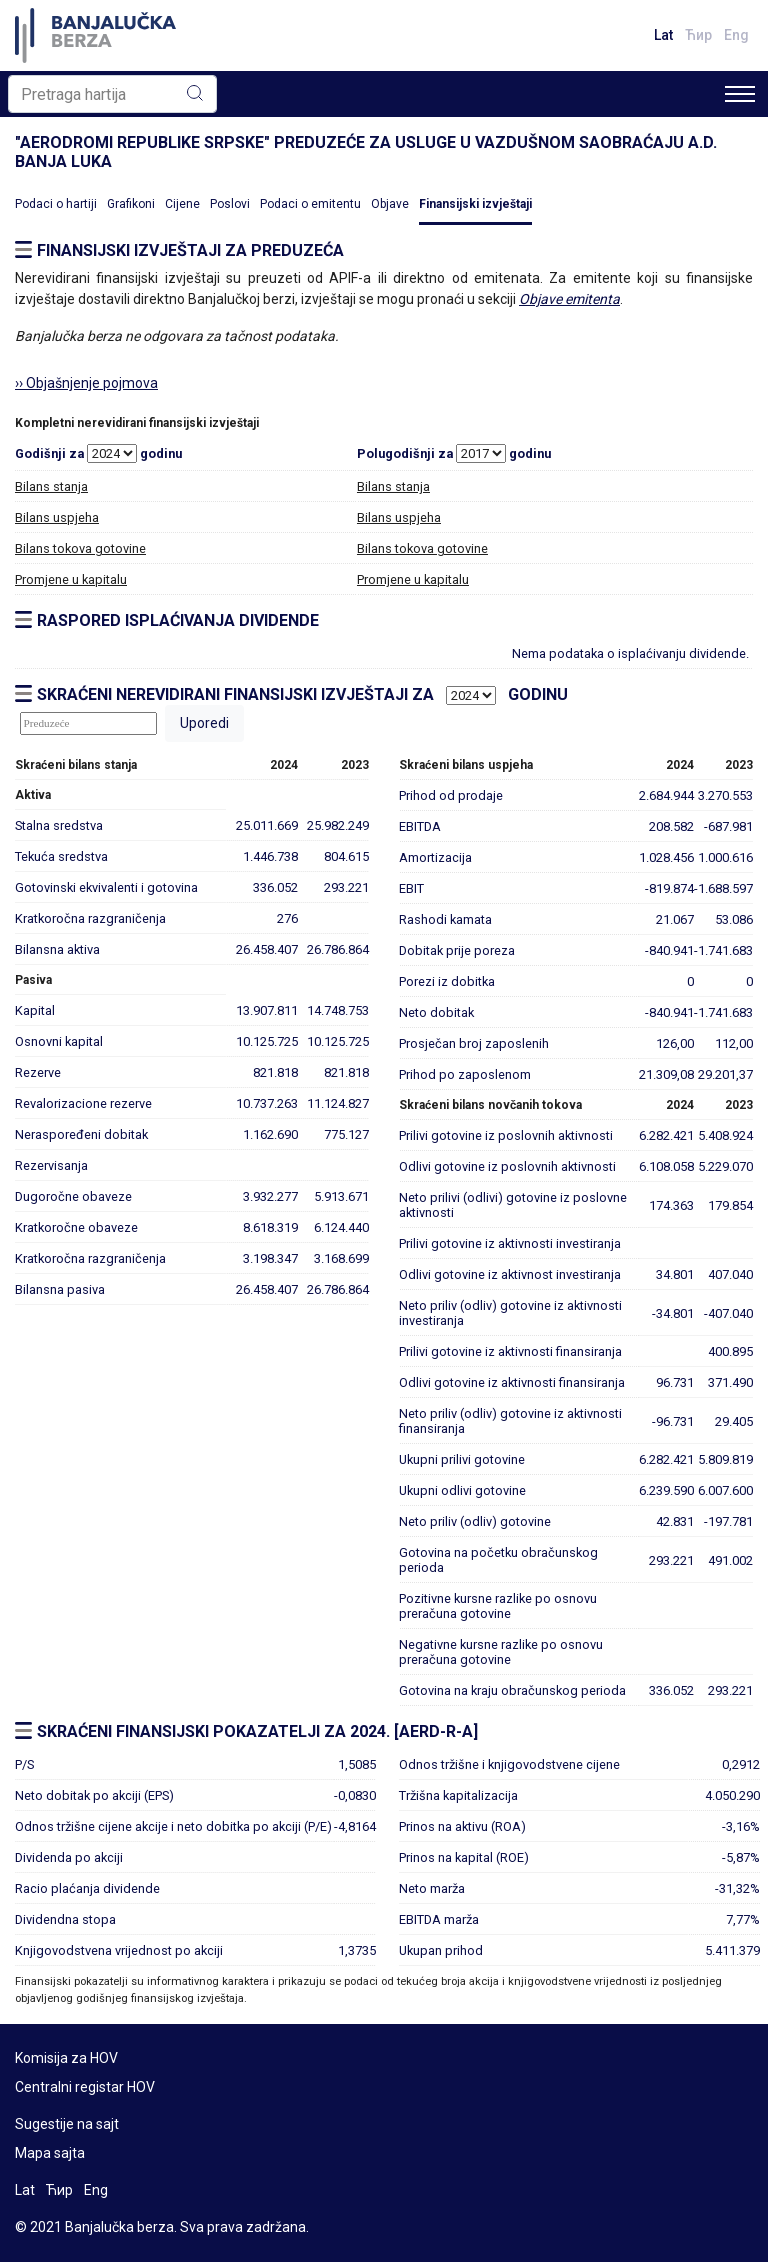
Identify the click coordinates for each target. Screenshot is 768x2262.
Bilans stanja (51, 486)
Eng (736, 35)
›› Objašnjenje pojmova (86, 383)
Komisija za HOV (66, 2058)
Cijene (182, 204)
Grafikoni (131, 204)
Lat (663, 35)
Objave (390, 204)
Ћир (698, 35)
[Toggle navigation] (740, 94)
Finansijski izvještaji (475, 204)
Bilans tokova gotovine (80, 548)
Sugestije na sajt (67, 2124)
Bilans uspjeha (57, 517)
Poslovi (230, 204)
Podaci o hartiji (56, 204)
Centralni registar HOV (85, 2087)
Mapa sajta (50, 2153)
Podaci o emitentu (310, 204)
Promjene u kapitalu (71, 579)
